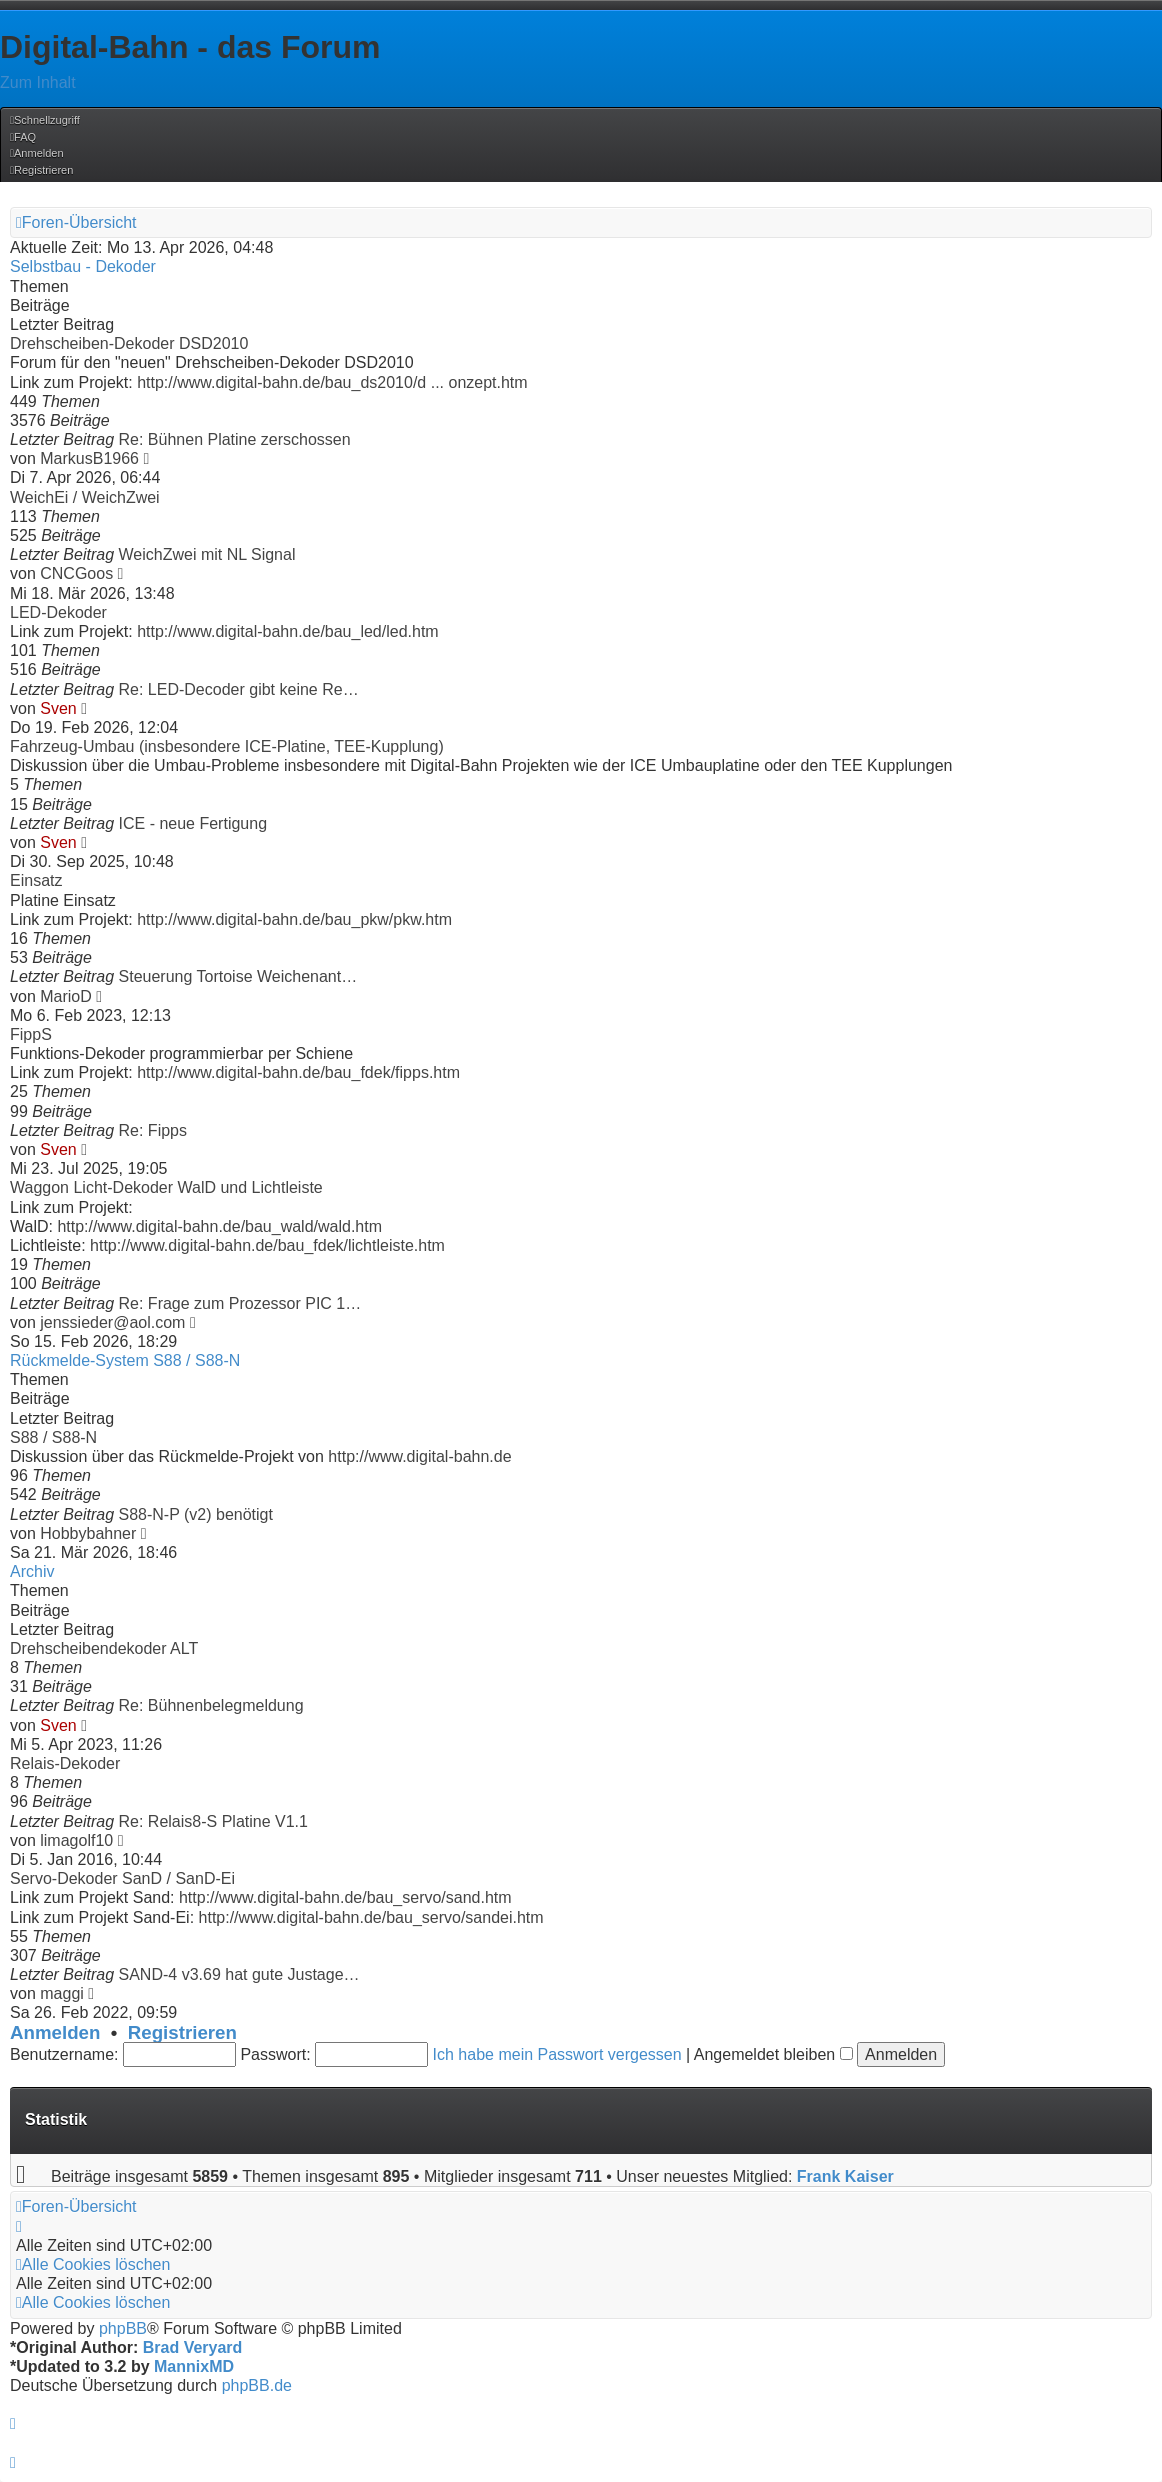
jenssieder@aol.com (112, 1322)
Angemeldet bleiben (773, 2054)
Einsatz (36, 880)
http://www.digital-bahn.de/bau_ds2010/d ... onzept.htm (332, 382)
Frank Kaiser (845, 2176)
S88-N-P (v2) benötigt (196, 1514)
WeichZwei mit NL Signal (207, 554)
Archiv (32, 1571)
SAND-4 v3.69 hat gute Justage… (239, 1974)
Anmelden (55, 2032)
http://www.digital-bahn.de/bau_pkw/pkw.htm (294, 919)
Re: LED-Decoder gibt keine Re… (239, 689)
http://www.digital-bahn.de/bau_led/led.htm (288, 631)
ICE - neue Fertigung (193, 823)
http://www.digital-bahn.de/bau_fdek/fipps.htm (298, 1072)
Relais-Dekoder (65, 1763)
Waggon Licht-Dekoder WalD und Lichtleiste (166, 1187)
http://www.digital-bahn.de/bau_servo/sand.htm (345, 1897)
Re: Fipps (153, 1130)
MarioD (66, 996)
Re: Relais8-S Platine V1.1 (213, 1821)
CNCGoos (76, 573)
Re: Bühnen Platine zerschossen (235, 439)
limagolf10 (76, 1840)
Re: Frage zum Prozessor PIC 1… (240, 1303)
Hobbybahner (88, 1533)
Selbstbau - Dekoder (83, 266)
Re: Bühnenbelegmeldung (211, 1705)
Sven (58, 708)
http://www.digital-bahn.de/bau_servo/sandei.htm (371, 1917)
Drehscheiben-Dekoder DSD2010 (129, 343)
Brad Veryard (193, 2347)
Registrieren (182, 2032)
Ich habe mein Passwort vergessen (557, 2054)
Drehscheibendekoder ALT (104, 1648)
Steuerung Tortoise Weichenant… (238, 976)
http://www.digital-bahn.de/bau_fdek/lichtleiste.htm (267, 1245)
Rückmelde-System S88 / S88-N (125, 1360)
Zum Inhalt (38, 82)
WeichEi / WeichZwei (85, 497)
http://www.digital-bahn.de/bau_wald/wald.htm (219, 1226)
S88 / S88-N (53, 1437)
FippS (31, 1034)
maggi (62, 1993)
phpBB (123, 2328)
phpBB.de (257, 2385)
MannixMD (194, 2366)
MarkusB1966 (89, 458)
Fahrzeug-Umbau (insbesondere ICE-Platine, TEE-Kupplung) (227, 746)
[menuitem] (23, 137)
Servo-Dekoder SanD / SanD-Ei (122, 1878)
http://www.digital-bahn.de (419, 1456)
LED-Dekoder (58, 612)
